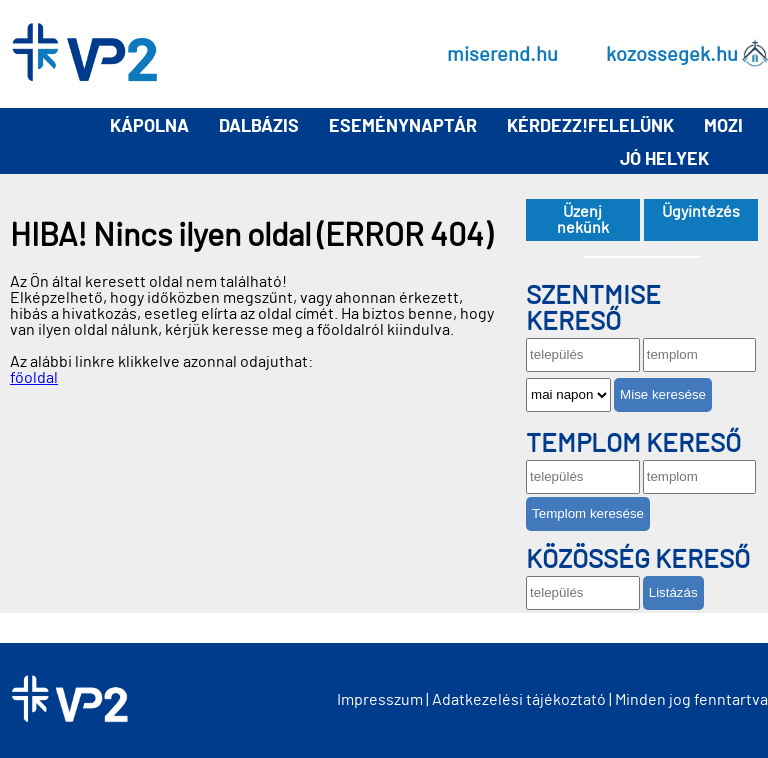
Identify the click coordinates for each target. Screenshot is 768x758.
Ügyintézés (701, 212)
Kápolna (149, 127)
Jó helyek (664, 160)
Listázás (673, 592)
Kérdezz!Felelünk (590, 127)
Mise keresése (663, 394)
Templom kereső (633, 444)
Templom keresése (588, 513)
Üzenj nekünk (583, 220)
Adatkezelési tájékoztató (519, 700)
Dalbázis (259, 127)
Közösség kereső (638, 560)
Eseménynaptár (403, 127)
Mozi (723, 127)
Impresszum (380, 700)
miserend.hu (502, 54)
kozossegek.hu (672, 54)
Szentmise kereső (593, 309)
